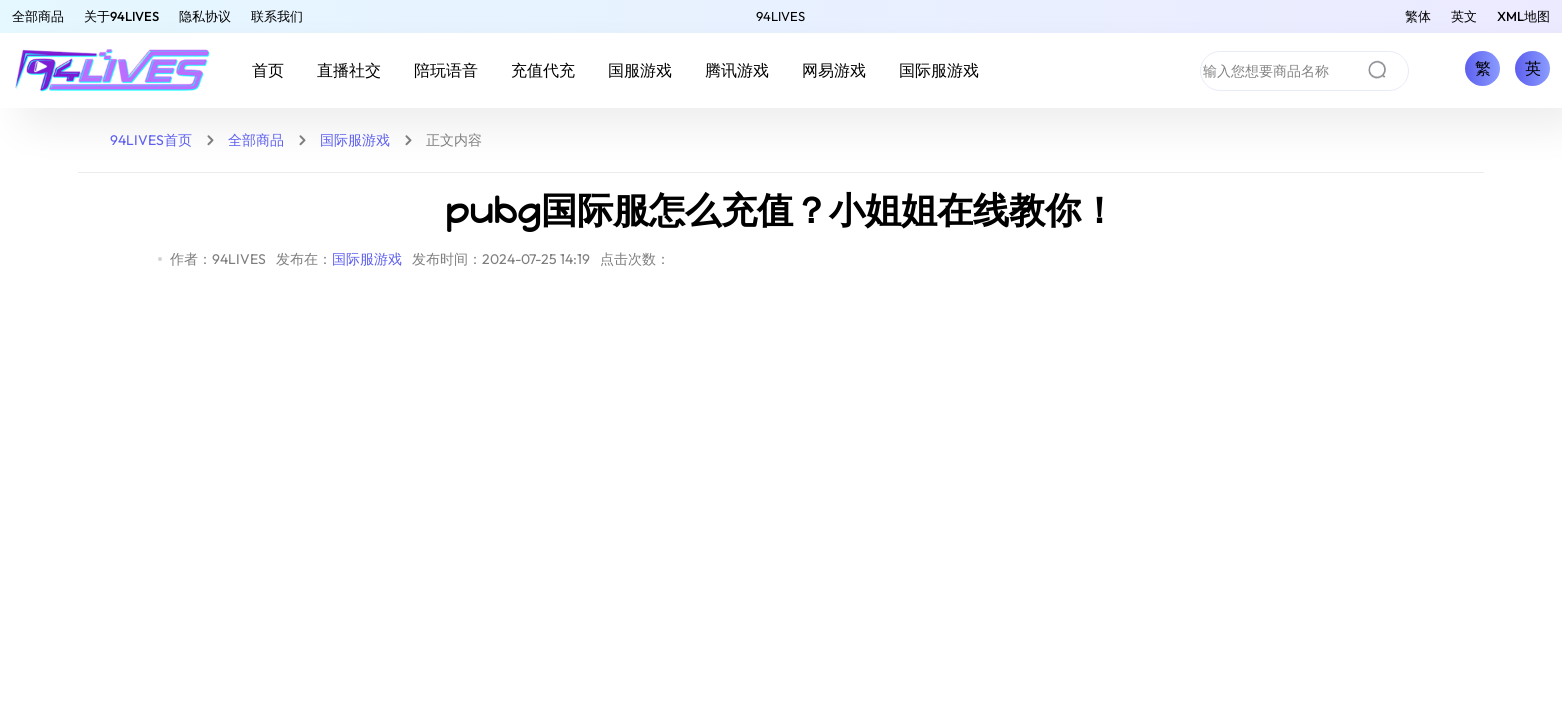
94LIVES (780, 16)
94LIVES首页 (151, 140)
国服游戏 (640, 70)
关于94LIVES (121, 16)
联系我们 (277, 16)
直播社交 (349, 70)
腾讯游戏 (737, 70)
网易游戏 (834, 70)
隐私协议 (205, 16)
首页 (268, 70)
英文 (1464, 16)
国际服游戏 (939, 70)
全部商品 (38, 16)
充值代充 (543, 70)
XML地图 (1523, 16)
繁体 (1418, 16)
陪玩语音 (446, 70)
